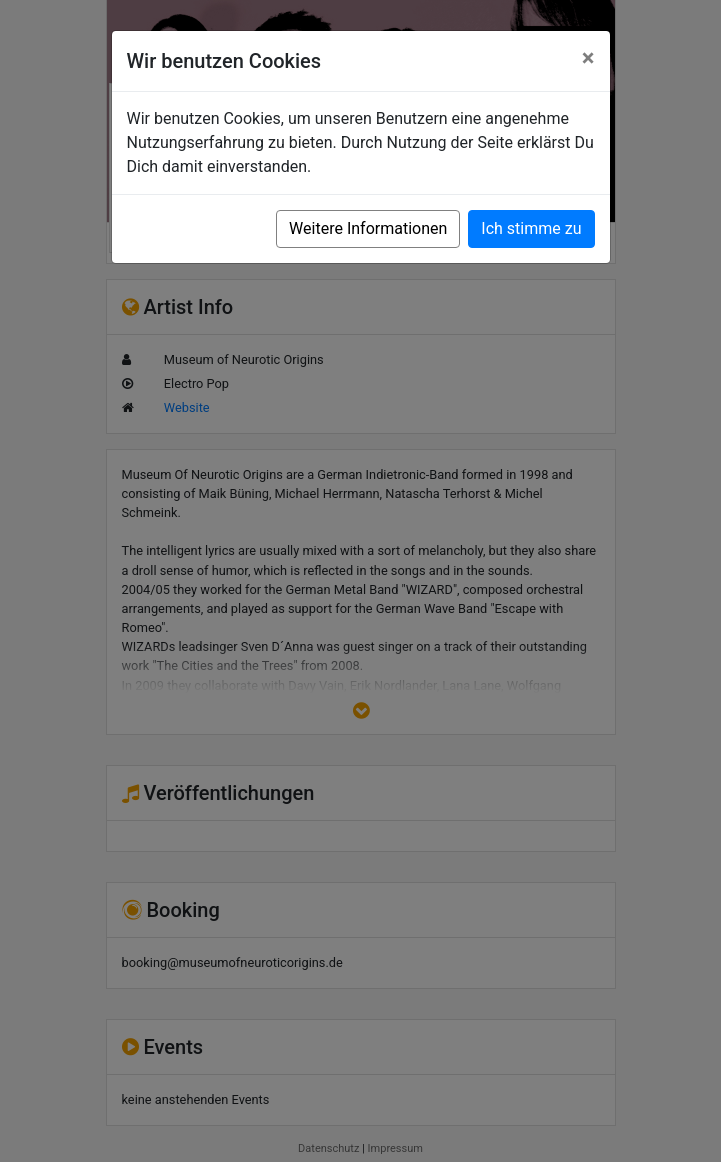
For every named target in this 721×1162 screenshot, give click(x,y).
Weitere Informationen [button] (368, 228)
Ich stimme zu (531, 228)
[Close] (588, 58)
